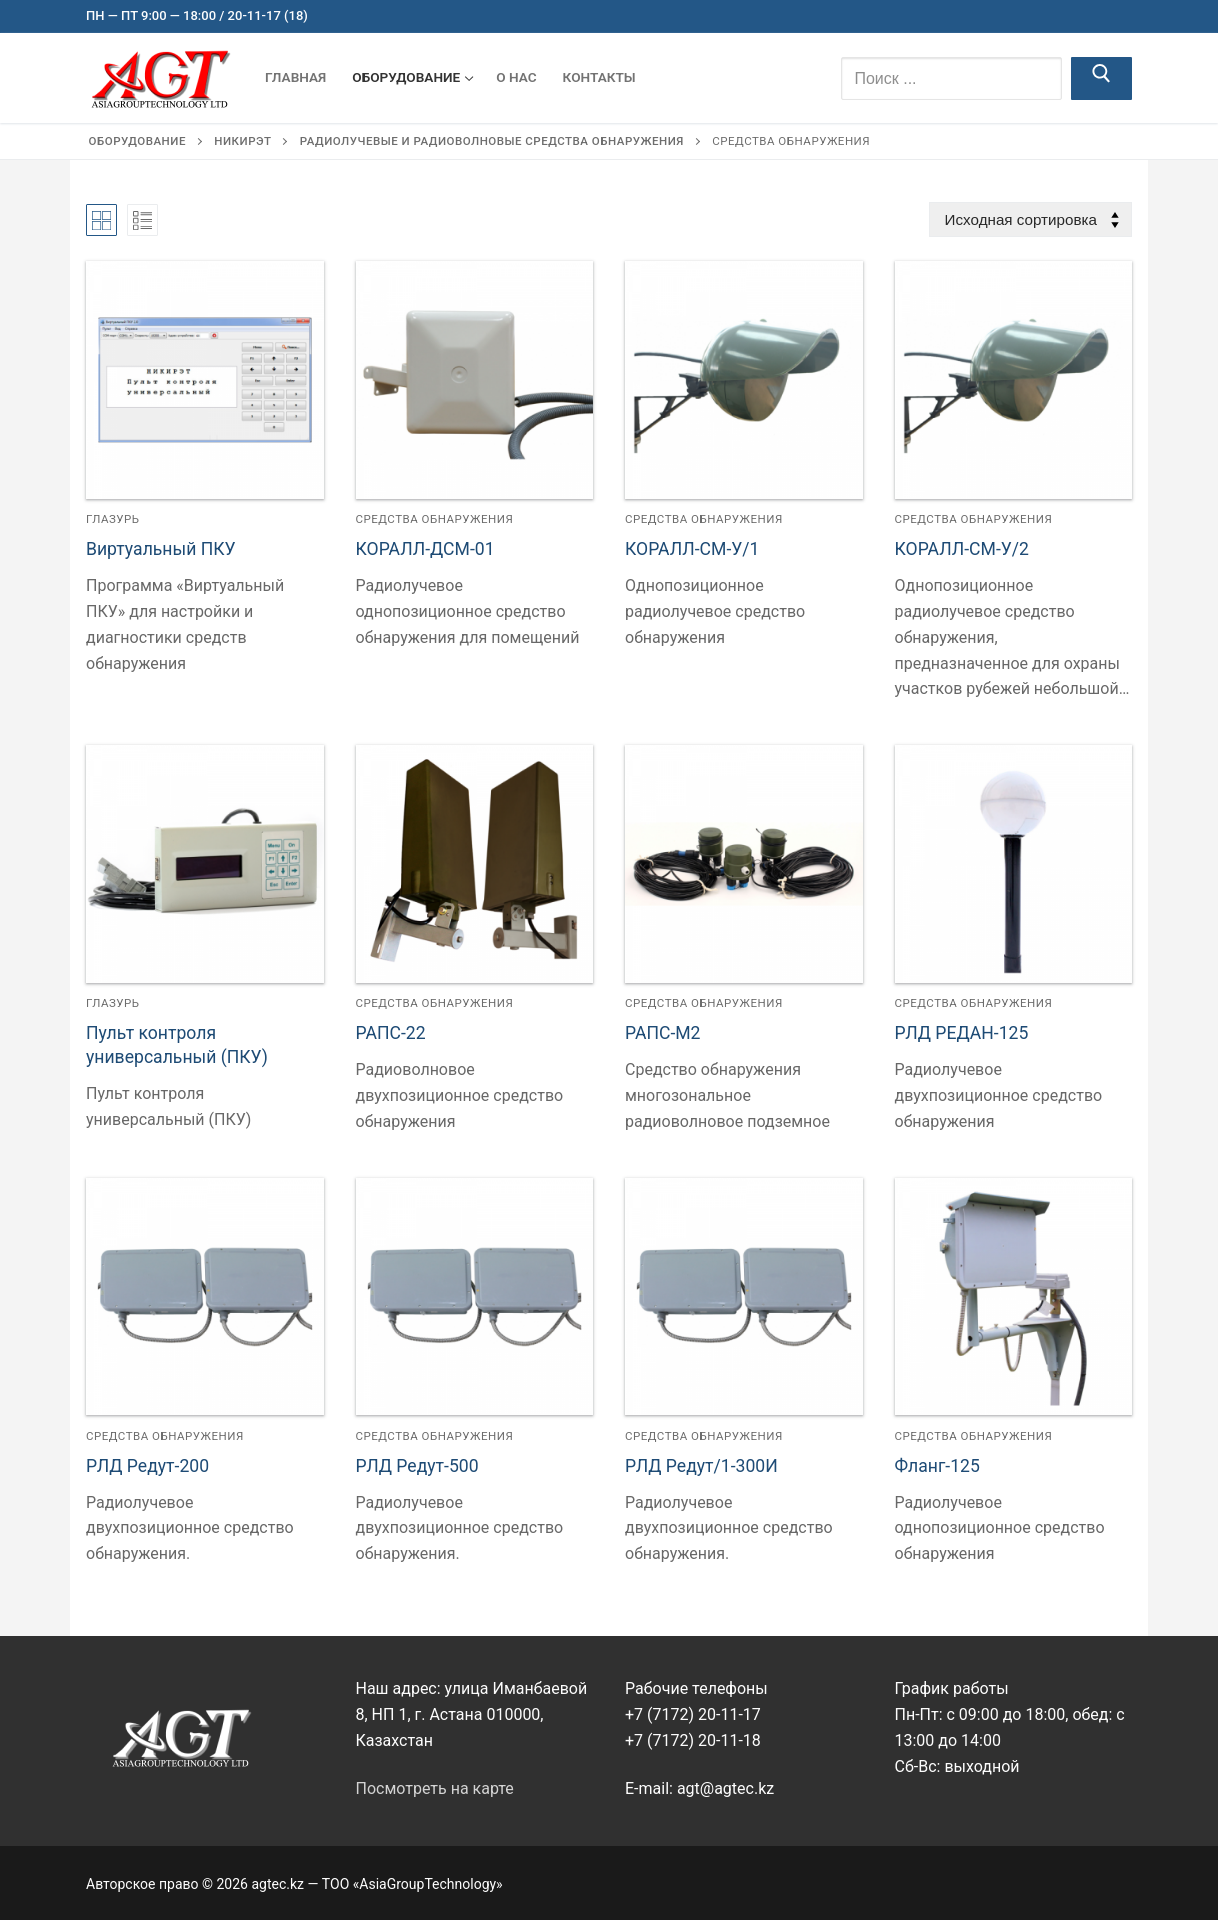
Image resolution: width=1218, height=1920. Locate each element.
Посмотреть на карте (435, 1788)
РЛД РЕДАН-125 (962, 1033)
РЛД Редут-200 (147, 1466)
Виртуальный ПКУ (161, 549)
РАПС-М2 (663, 1033)
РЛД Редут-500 (417, 1466)
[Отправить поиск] (1101, 78)
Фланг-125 (937, 1466)
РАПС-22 (391, 1033)
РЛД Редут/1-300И (701, 1466)
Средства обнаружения (435, 519)
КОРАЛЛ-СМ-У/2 (962, 549)
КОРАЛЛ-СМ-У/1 (692, 549)
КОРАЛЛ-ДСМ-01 (425, 549)
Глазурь (113, 519)
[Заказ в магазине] (1030, 219)
